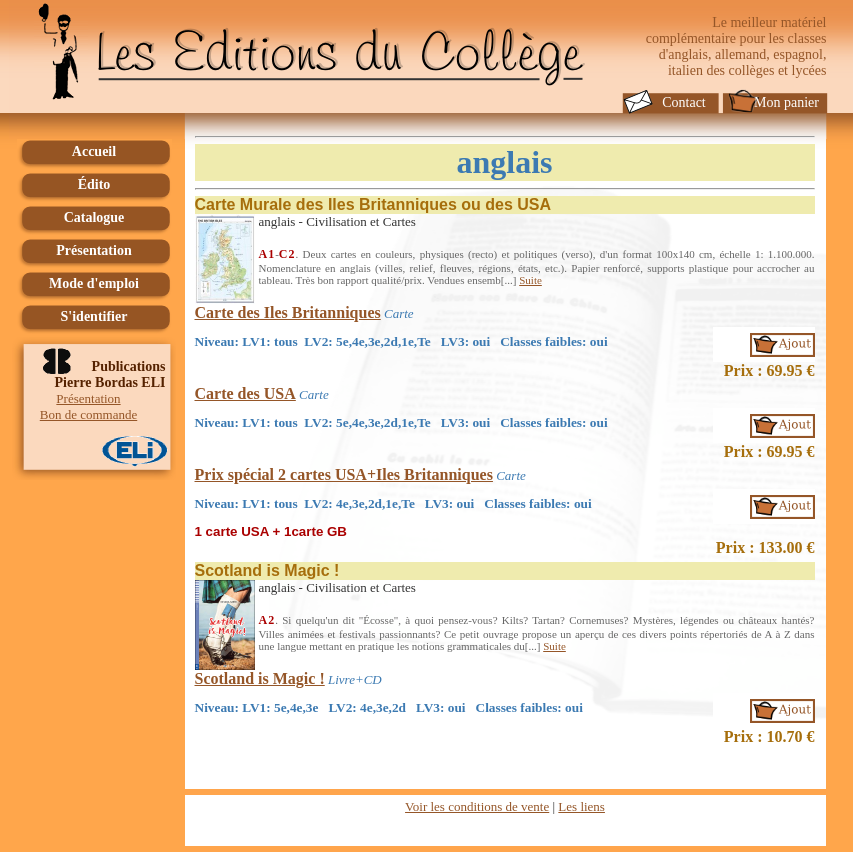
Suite (530, 280)
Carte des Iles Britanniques (288, 312)
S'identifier (94, 316)
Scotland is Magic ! (260, 678)
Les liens (581, 806)
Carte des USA (245, 393)
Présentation (93, 250)
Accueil (94, 151)
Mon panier (786, 102)
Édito (94, 184)
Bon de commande (88, 414)
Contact (684, 102)
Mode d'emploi (94, 283)
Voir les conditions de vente (477, 806)
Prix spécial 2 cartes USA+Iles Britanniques (344, 474)
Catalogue (94, 217)
